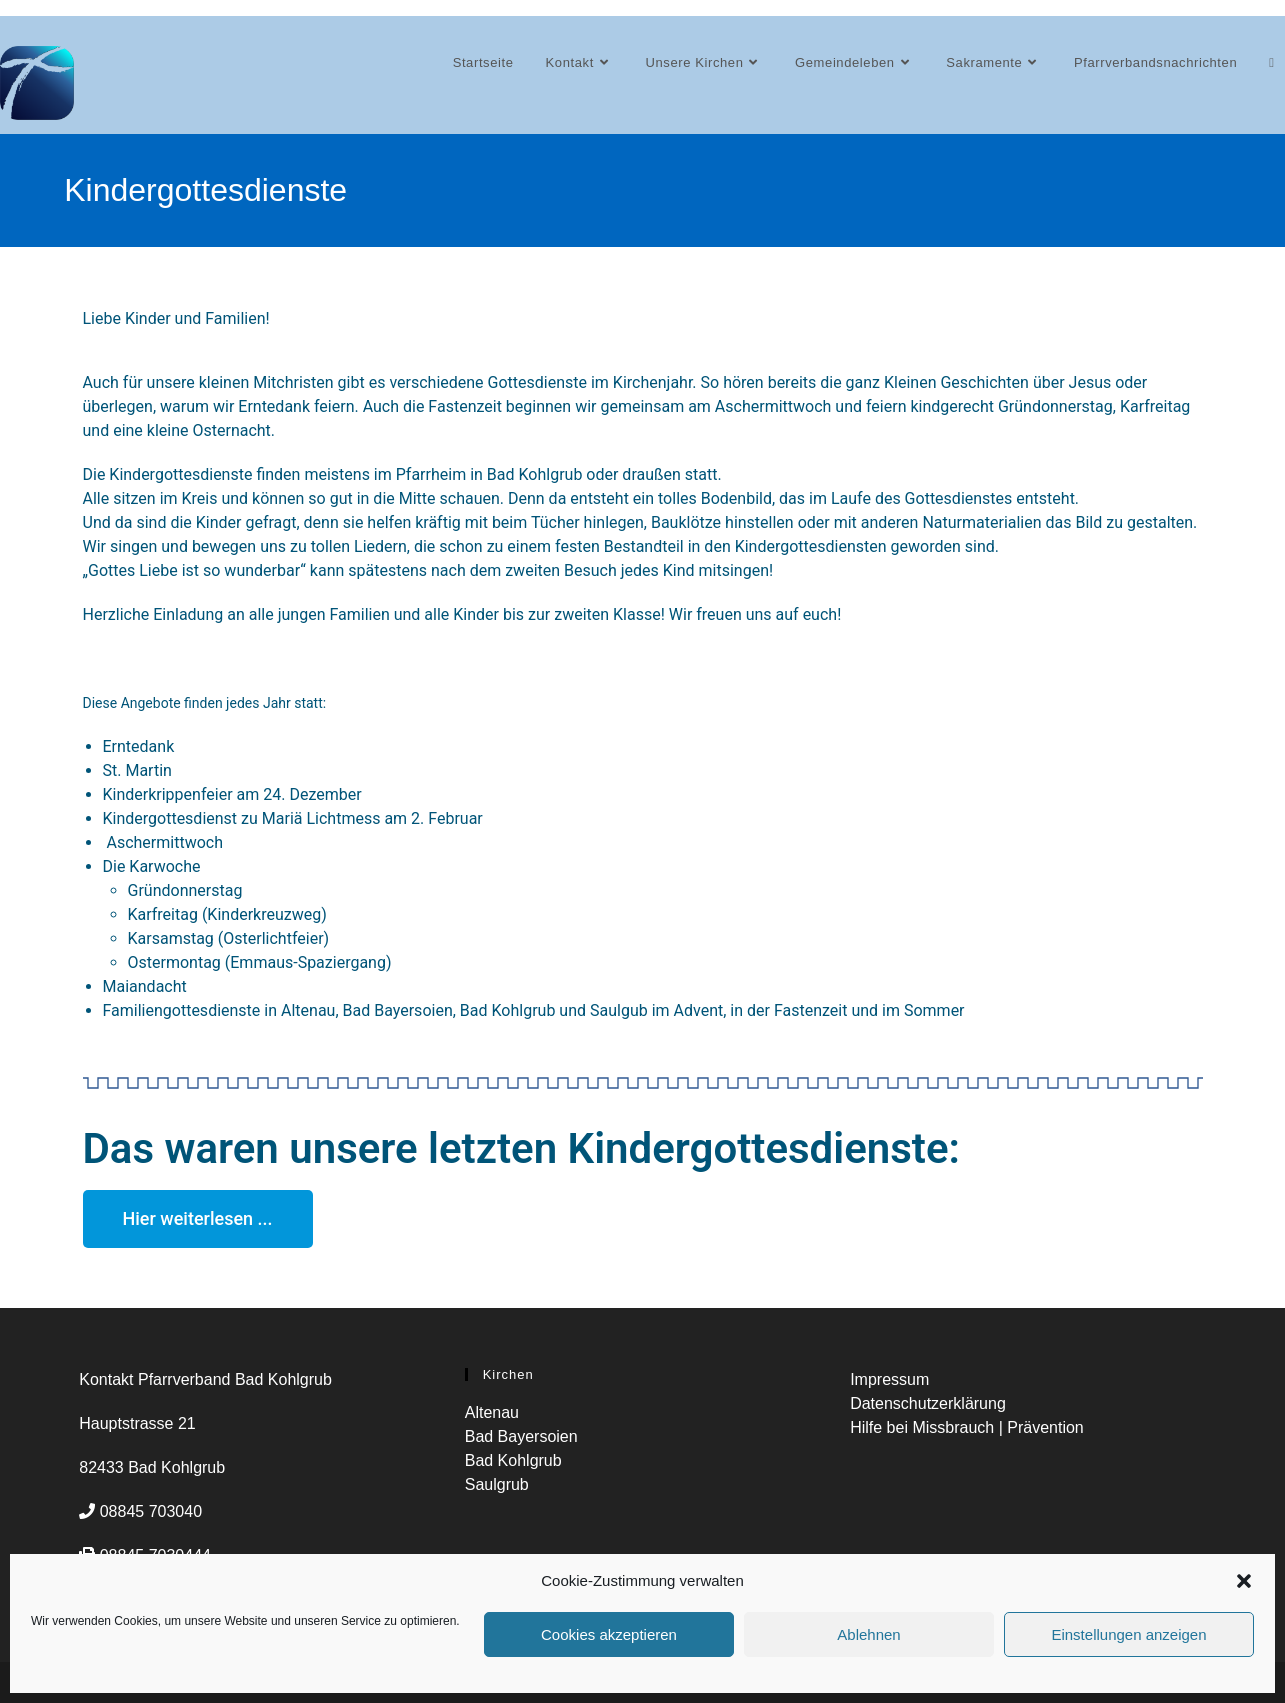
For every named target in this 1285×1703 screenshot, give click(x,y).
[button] (1244, 1581)
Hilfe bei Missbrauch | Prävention (967, 1426)
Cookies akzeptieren (609, 1634)
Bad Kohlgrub (513, 1459)
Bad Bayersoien (521, 1435)
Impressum (889, 1378)
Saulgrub (497, 1483)
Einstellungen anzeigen (1128, 1634)
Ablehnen (868, 1634)
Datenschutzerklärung (928, 1402)
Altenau (492, 1411)
